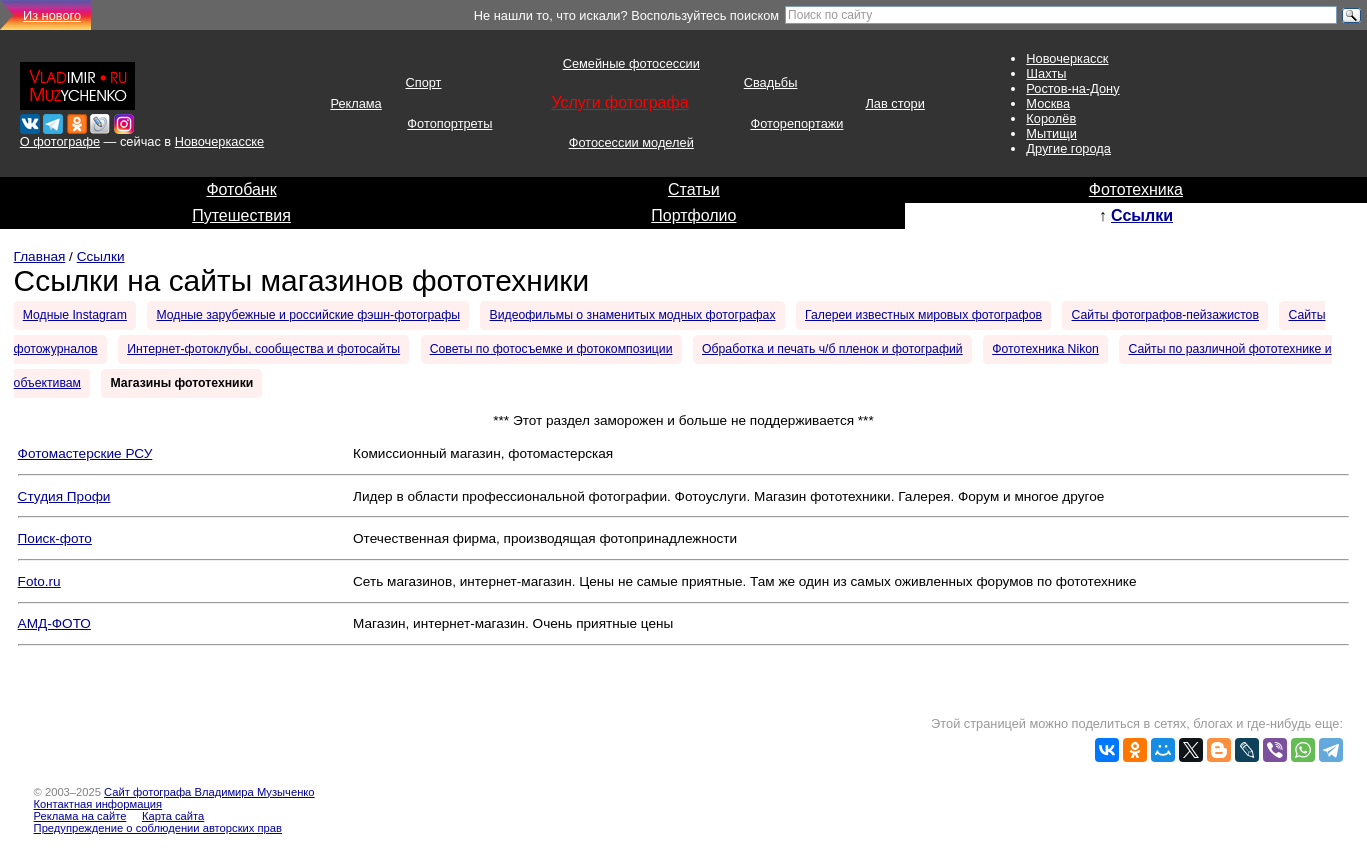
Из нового (52, 15)
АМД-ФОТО (54, 623)
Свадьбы (771, 82)
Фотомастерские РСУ (85, 453)
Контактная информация (98, 804)
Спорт (423, 82)
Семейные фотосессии (631, 63)
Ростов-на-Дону (1072, 88)
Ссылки (1142, 215)
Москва (1048, 103)
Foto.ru (39, 581)
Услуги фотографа (619, 102)
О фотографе (60, 141)
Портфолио (693, 215)
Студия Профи (64, 496)
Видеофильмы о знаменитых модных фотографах (633, 315)
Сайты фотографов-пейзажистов (1165, 315)
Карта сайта (173, 816)
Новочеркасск (1067, 58)
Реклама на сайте (80, 816)
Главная (40, 256)
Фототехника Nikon (1045, 349)
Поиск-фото (55, 538)
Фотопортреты (449, 123)
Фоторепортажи (796, 123)
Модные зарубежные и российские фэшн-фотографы (308, 315)
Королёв (1051, 118)
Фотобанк (241, 189)
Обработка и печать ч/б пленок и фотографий (832, 349)
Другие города (1068, 148)
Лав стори (894, 103)
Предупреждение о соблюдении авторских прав (158, 828)
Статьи (694, 189)
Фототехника (1136, 189)
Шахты (1046, 73)
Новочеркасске (219, 141)
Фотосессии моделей (631, 142)
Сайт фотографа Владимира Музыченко (209, 792)
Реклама (355, 103)
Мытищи (1051, 133)
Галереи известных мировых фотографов (923, 315)
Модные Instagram (75, 315)
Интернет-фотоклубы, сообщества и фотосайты (263, 349)
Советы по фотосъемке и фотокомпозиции (551, 349)
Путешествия (241, 215)
